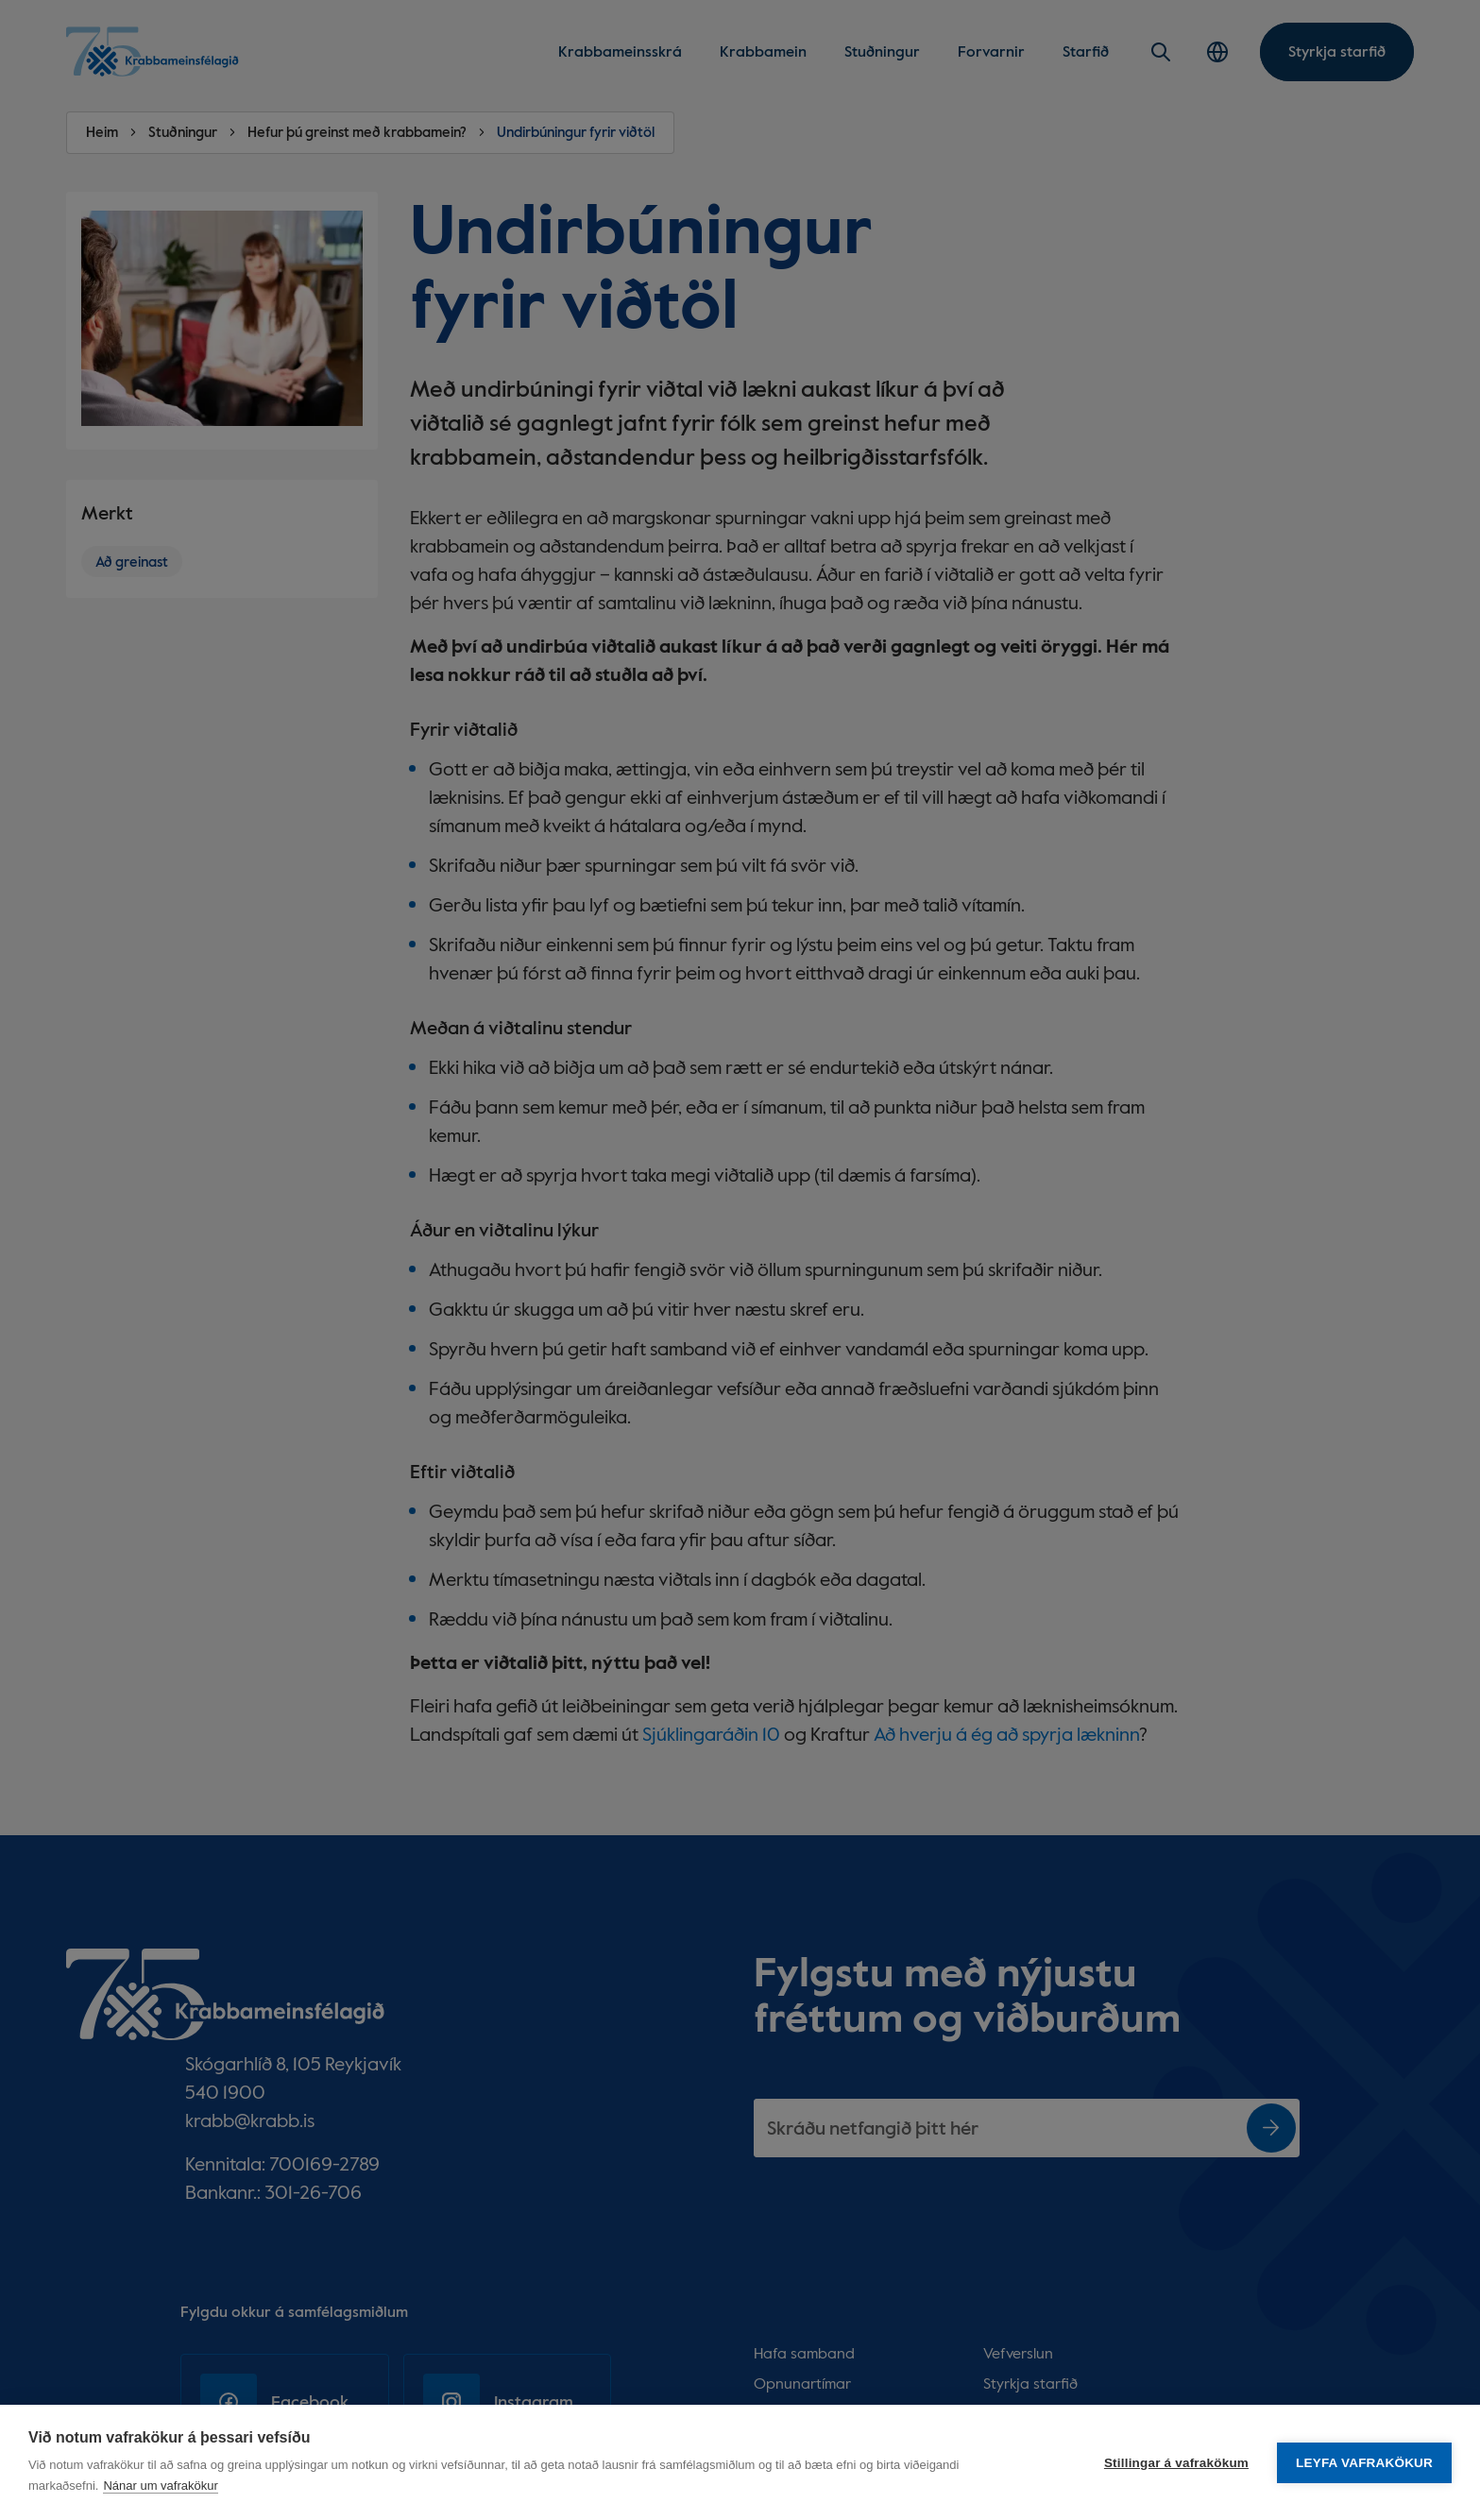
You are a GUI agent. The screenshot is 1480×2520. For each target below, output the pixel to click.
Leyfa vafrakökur (1364, 2463)
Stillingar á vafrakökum (1176, 2463)
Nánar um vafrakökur (160, 2485)
